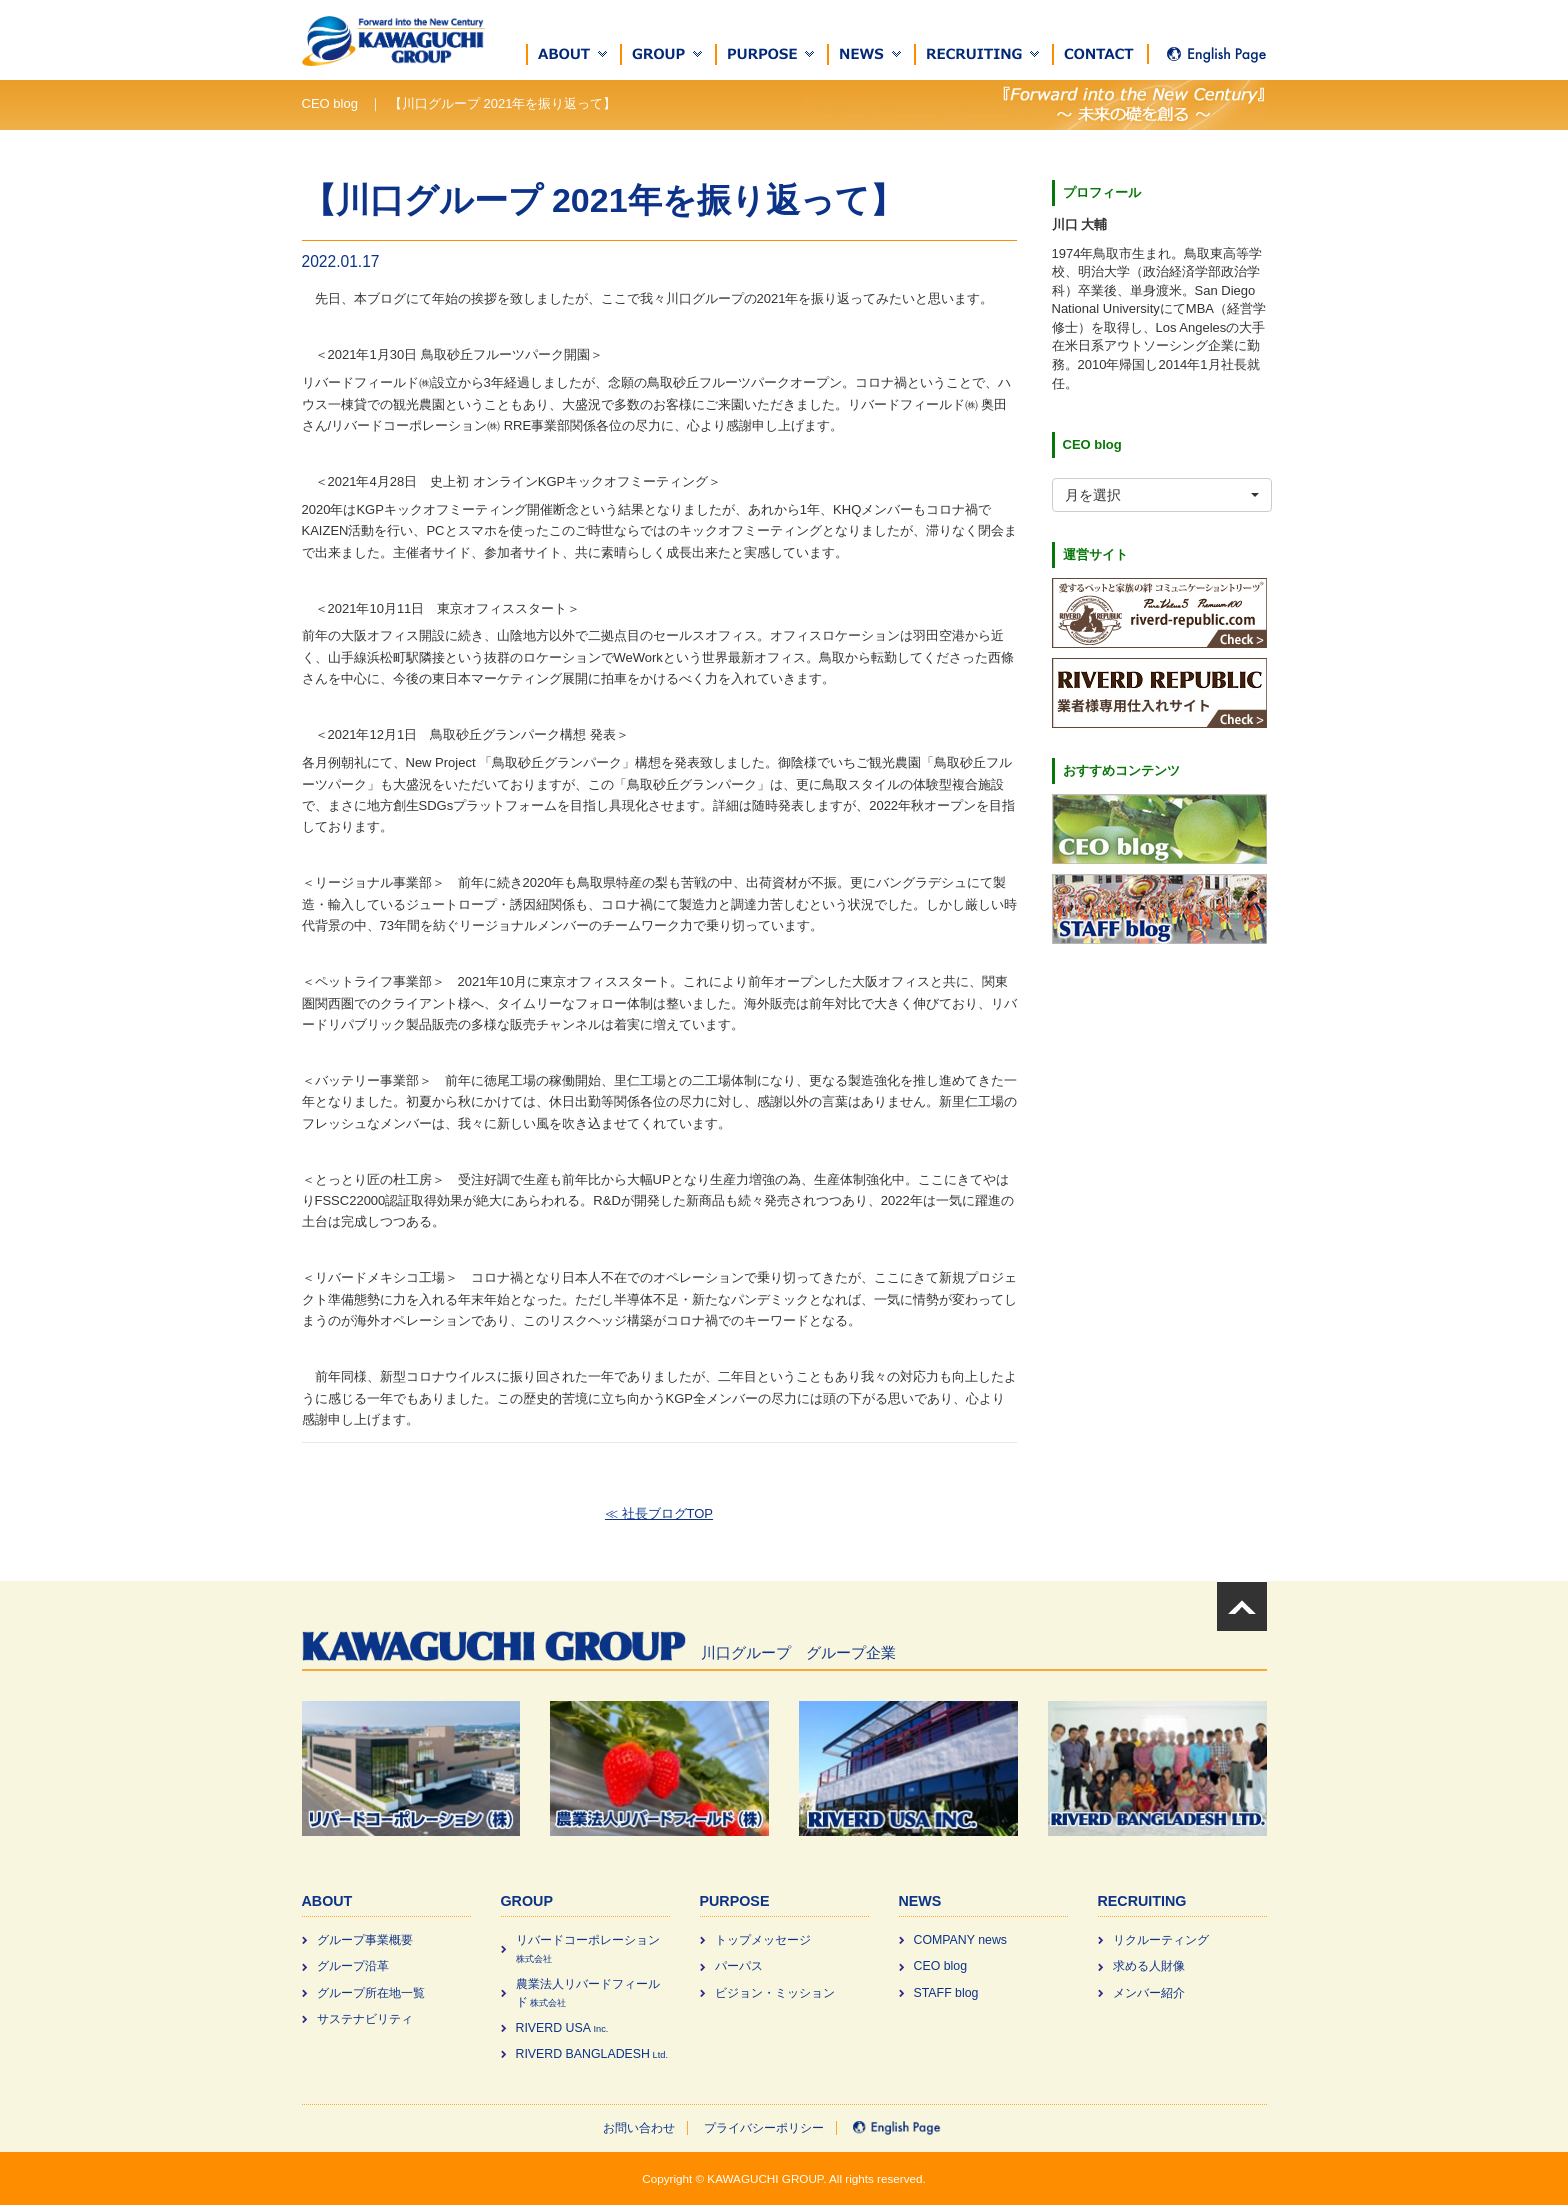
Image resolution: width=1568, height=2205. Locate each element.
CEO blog (941, 1966)
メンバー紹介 (1149, 1993)
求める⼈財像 (1149, 1966)
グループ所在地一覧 (371, 1993)
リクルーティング (1161, 1940)
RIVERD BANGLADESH (592, 2054)
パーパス (739, 1966)
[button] (574, 54)
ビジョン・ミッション (775, 1993)
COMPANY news (961, 1940)
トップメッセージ (763, 1940)
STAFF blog (946, 1993)
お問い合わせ (639, 2128)
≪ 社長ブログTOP (659, 1513)
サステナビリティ (365, 2019)
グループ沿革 (353, 1966)
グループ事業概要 (365, 1940)
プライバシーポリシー (764, 2128)
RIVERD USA (562, 2028)
